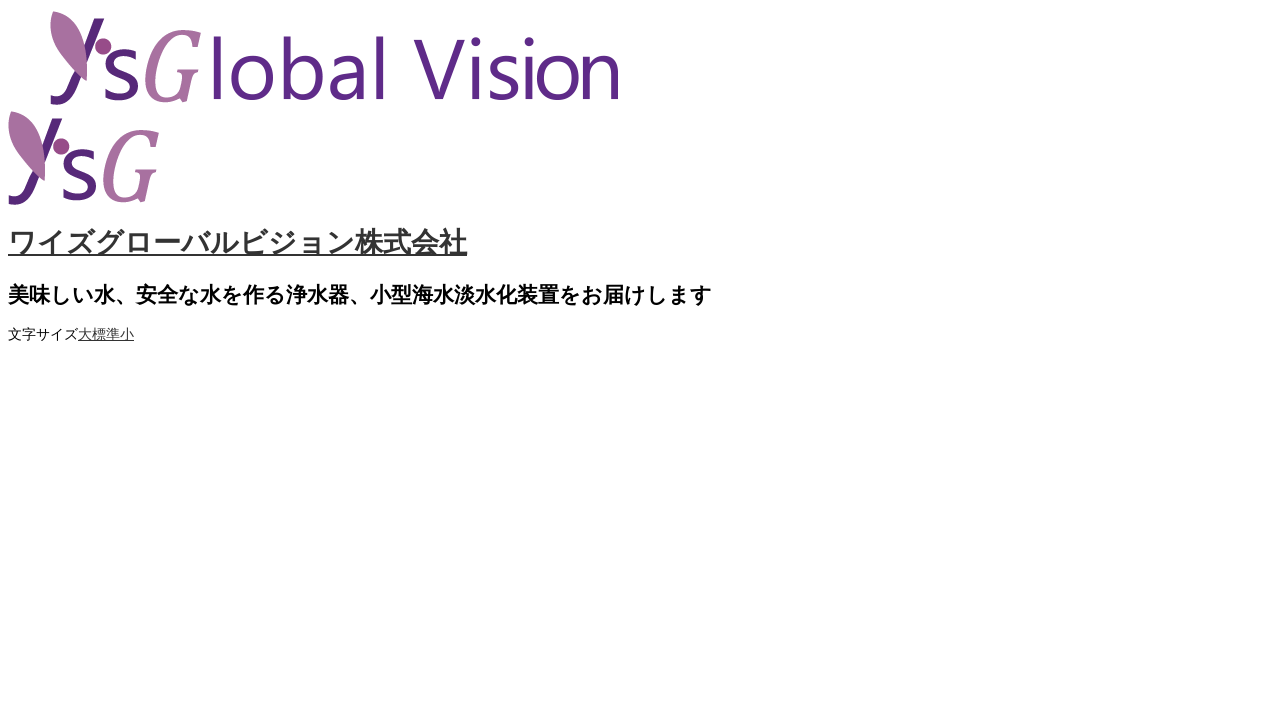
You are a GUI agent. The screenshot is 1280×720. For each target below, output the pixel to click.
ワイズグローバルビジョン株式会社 (237, 242)
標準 (106, 334)
